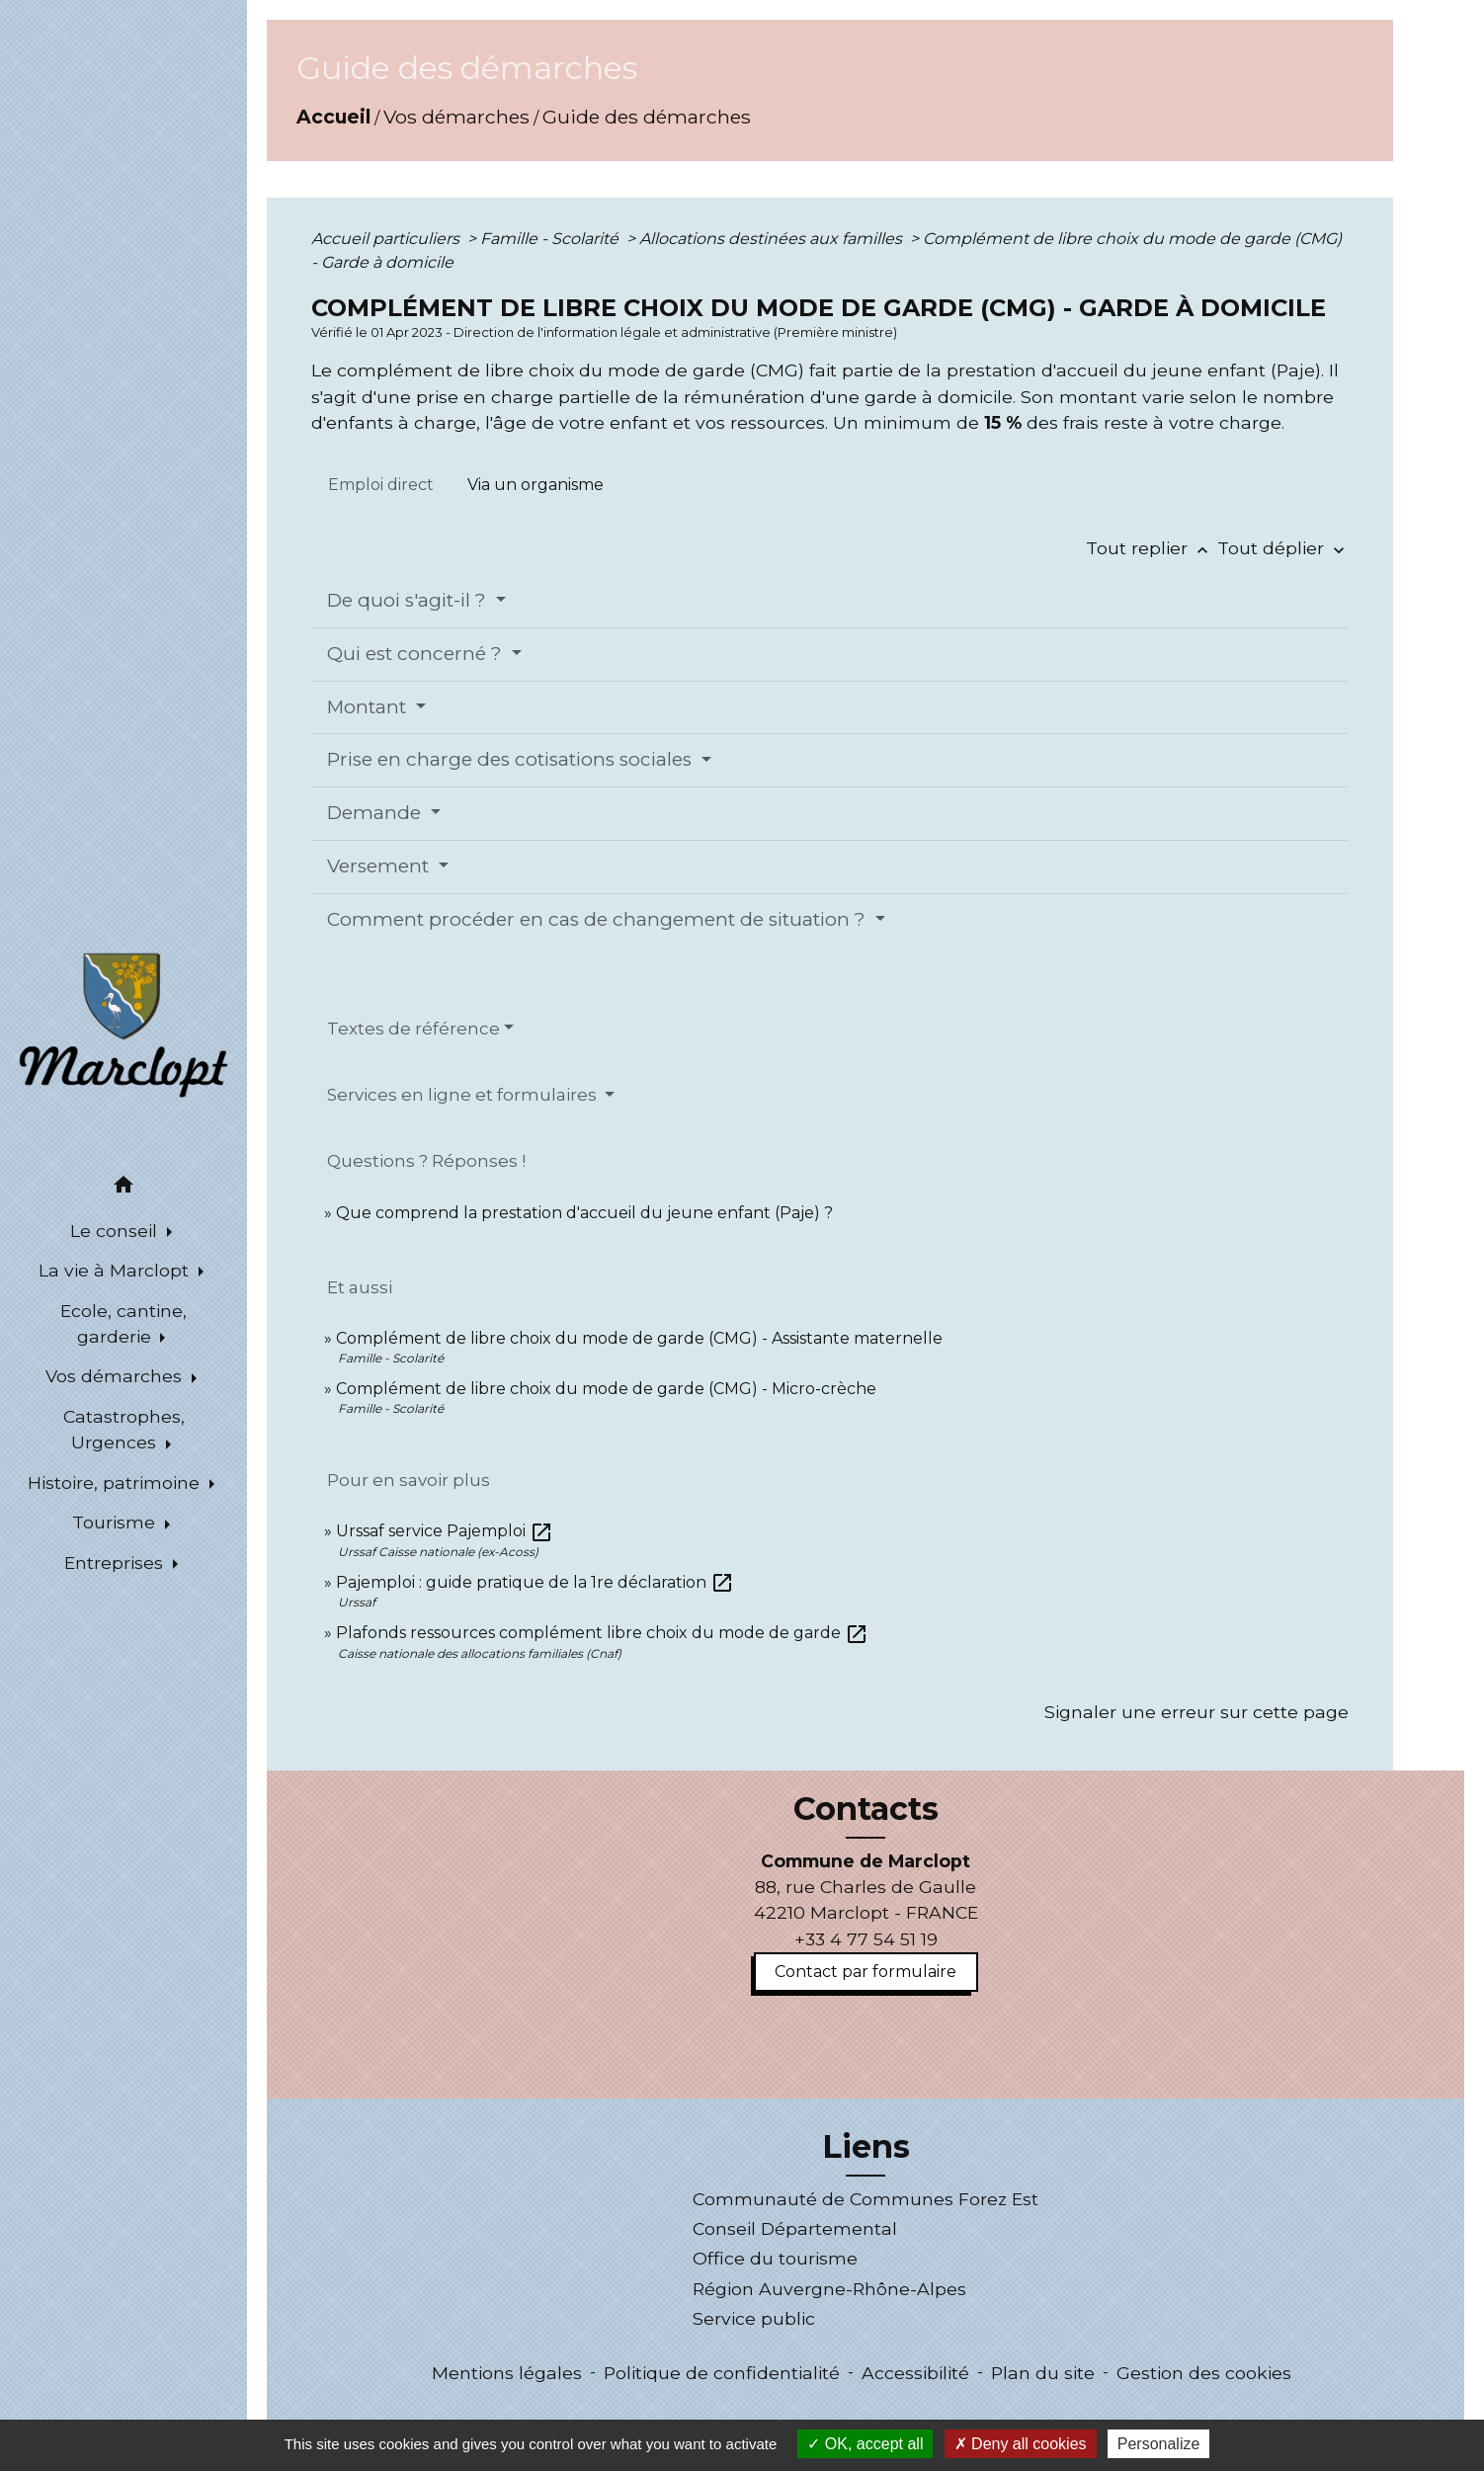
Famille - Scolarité (551, 238)
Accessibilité (915, 2372)
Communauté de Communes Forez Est (865, 2198)
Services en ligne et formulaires (464, 1095)
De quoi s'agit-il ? (409, 600)
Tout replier (1151, 547)
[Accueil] (123, 1024)
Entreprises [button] (116, 1562)
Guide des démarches (646, 116)
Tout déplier (1283, 547)
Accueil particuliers (387, 238)
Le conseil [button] (116, 1230)
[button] (123, 1188)
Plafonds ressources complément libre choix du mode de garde (602, 1632)
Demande (376, 812)
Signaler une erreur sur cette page (1196, 1711)
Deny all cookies (1020, 2443)
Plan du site (1043, 2372)
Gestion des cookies (1203, 2372)
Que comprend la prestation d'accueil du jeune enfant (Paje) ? (584, 1212)
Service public (754, 2318)
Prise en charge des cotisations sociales (512, 759)
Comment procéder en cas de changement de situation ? (598, 919)
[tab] (381, 484)
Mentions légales (507, 2372)
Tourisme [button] (116, 1522)
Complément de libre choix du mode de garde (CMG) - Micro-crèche (606, 1388)
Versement (380, 866)
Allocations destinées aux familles (772, 238)
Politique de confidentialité (722, 2372)
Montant (369, 707)
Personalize (1158, 2443)
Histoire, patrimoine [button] (116, 1482)
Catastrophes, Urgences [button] (124, 1429)
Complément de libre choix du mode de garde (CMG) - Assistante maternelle (639, 1338)
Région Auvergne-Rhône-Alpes (829, 2288)
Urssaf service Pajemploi (444, 1531)
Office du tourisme (775, 2258)
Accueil (333, 116)
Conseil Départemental (795, 2228)
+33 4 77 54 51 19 (866, 1939)
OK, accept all (865, 2443)
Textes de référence (413, 1028)
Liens (866, 2147)
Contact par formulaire (865, 1971)
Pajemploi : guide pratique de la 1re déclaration (535, 1582)
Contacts (866, 1809)
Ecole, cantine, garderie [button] (123, 1323)
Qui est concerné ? (417, 653)
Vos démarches (456, 116)
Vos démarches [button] (116, 1375)
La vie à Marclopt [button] (116, 1270)
